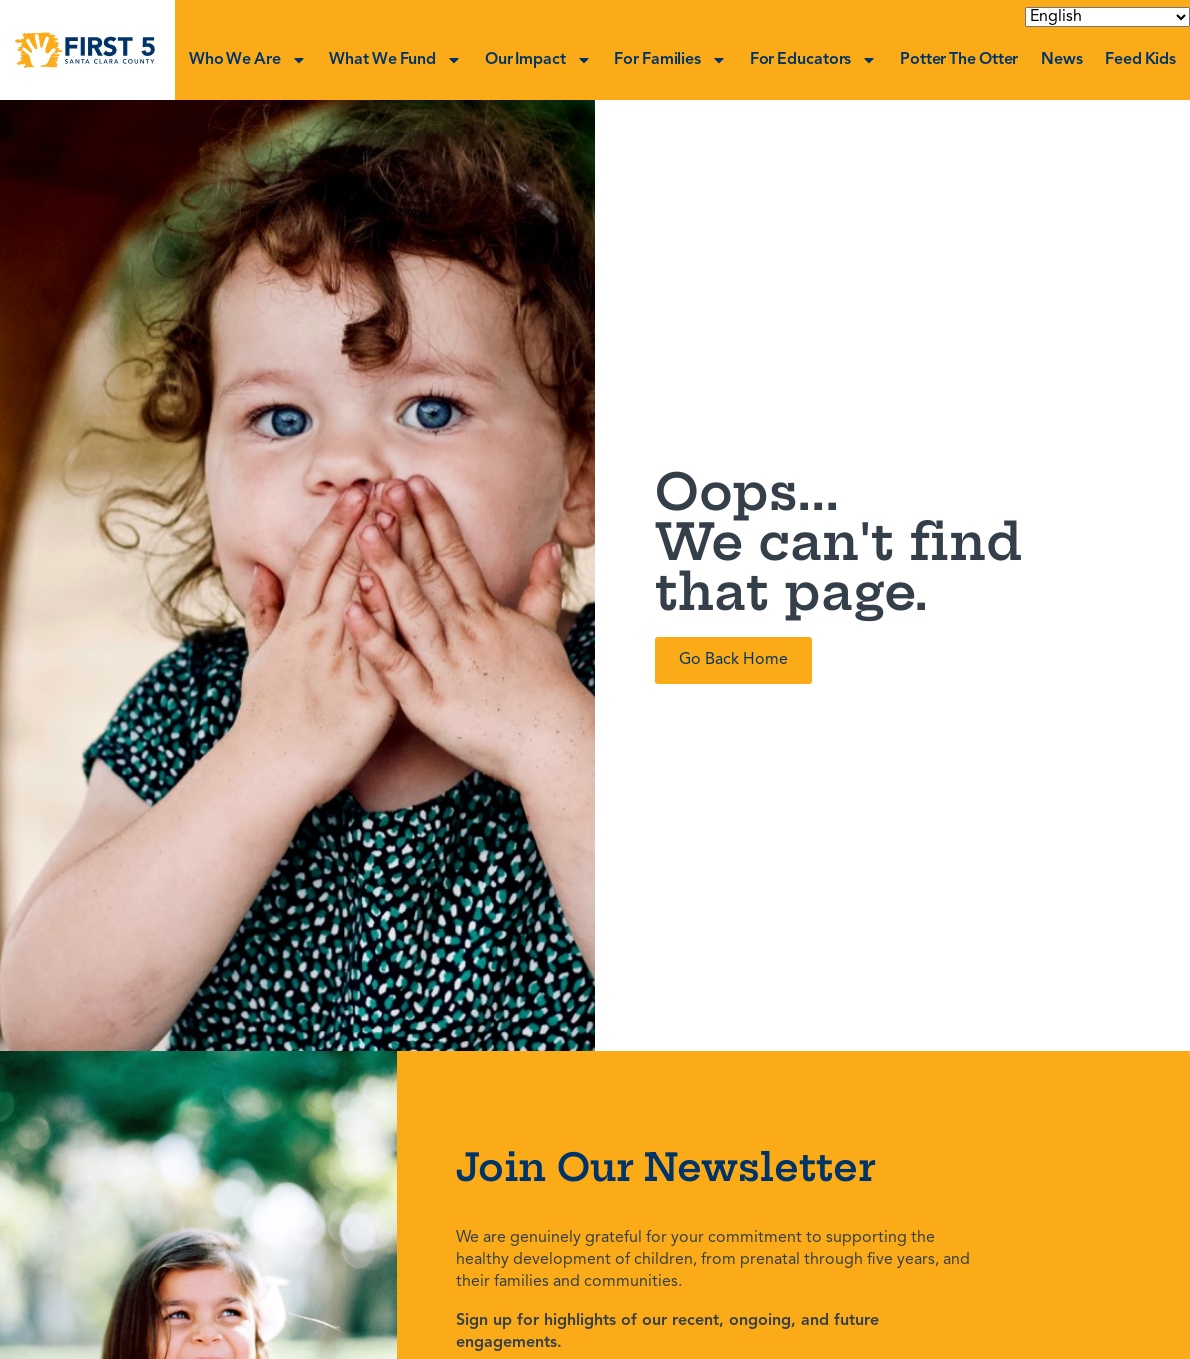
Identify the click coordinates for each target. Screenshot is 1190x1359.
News (1062, 60)
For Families (670, 60)
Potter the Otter (959, 60)
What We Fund (395, 60)
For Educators (814, 60)
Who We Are (248, 60)
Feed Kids (1140, 60)
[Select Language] (1107, 17)
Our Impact (538, 60)
